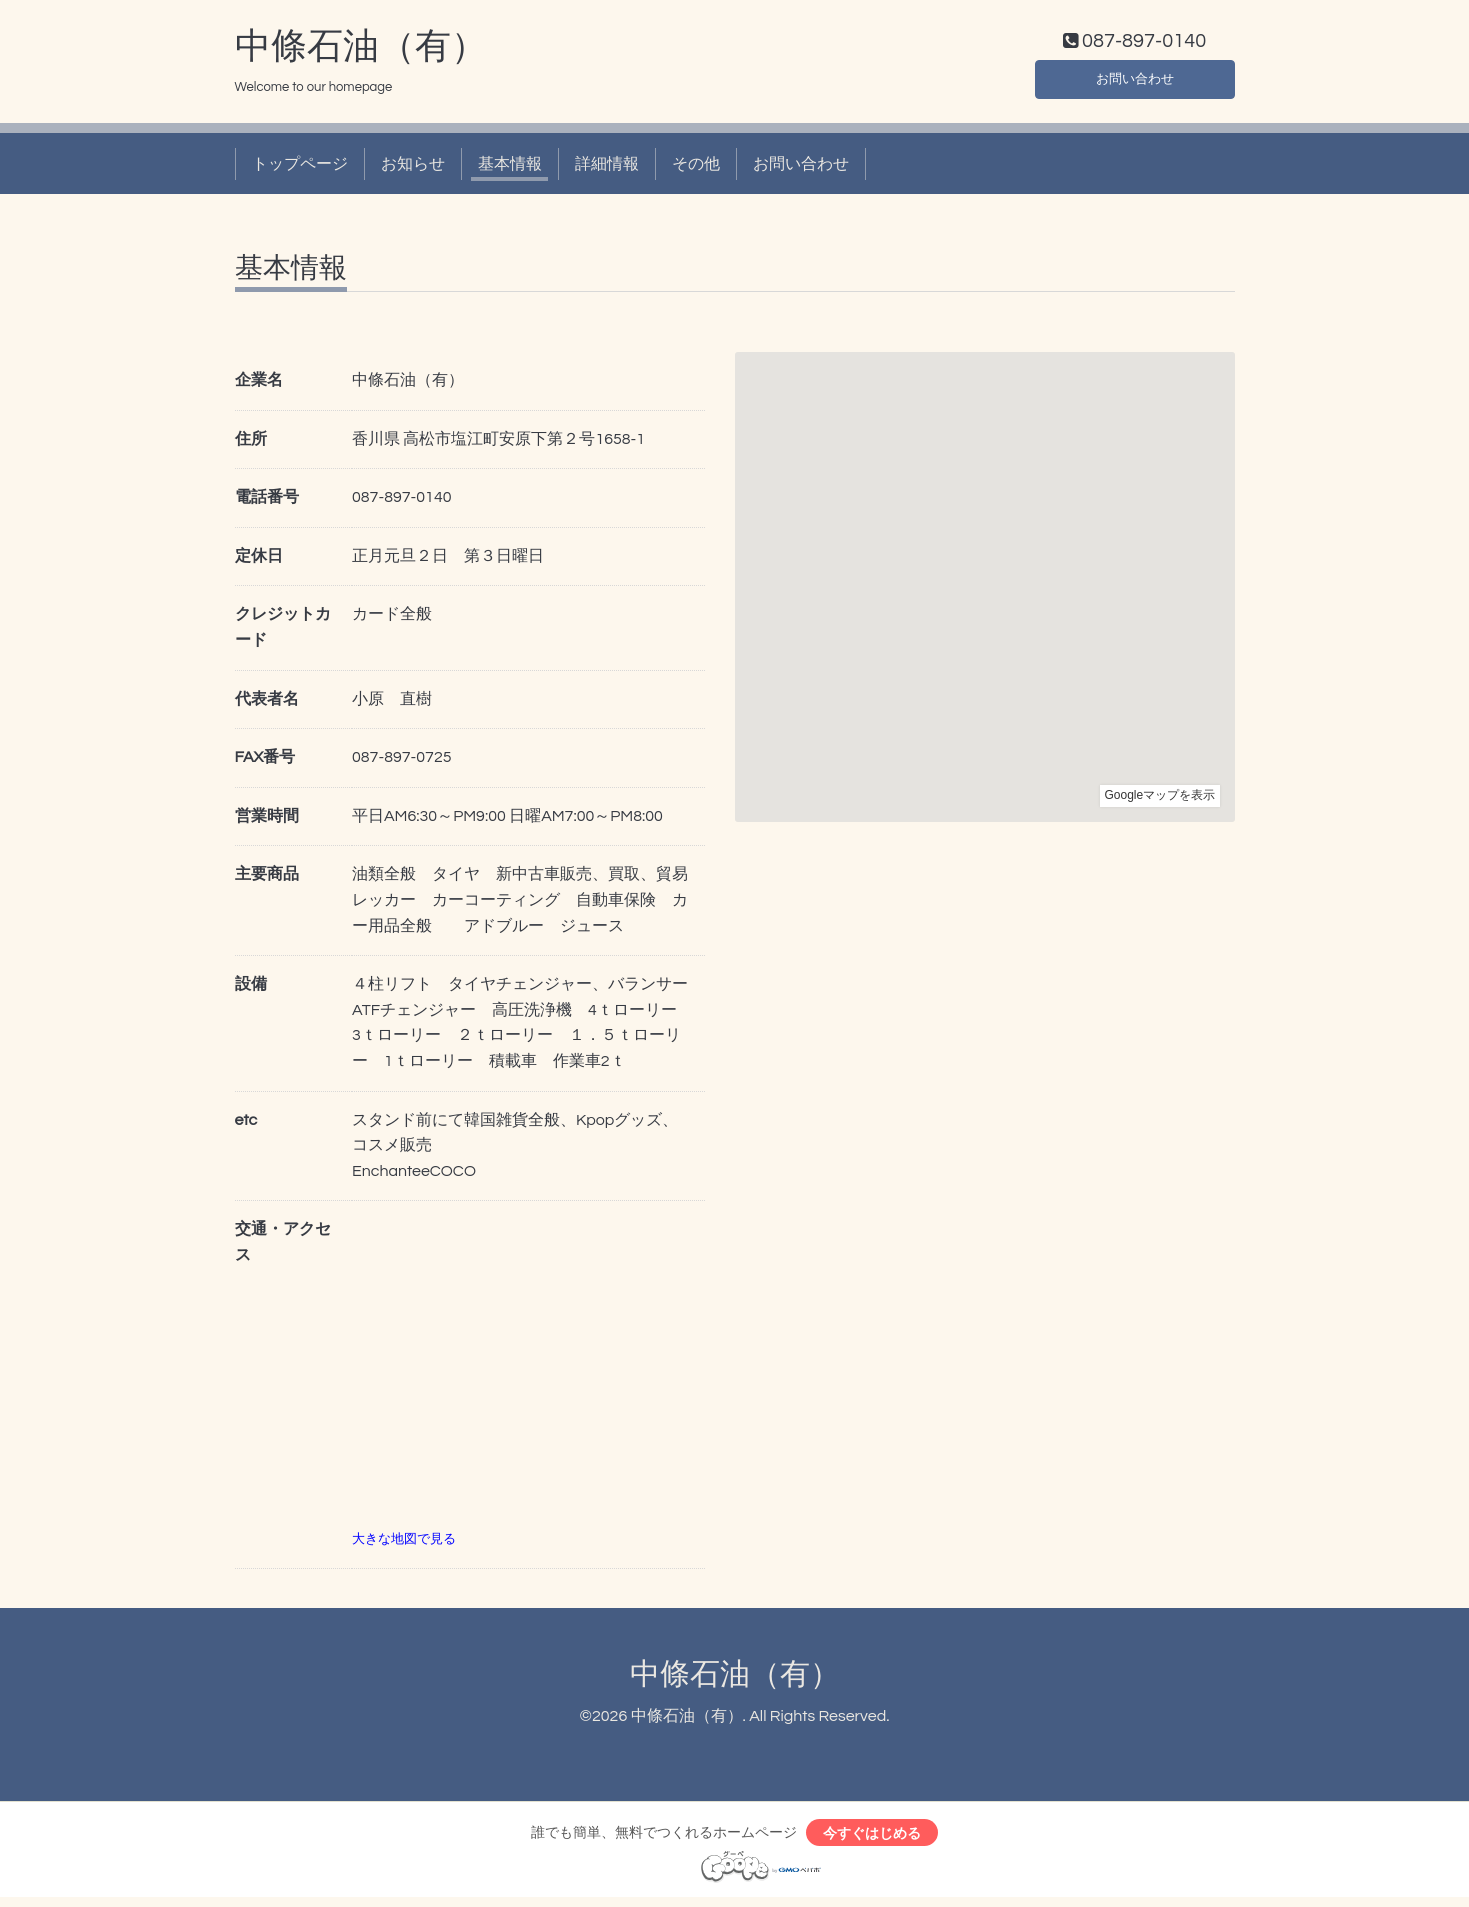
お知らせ (413, 168)
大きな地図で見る (404, 1543)
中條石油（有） (361, 51)
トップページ (300, 168)
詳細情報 (607, 168)
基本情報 (510, 168)
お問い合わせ (1135, 80)
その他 (696, 168)
